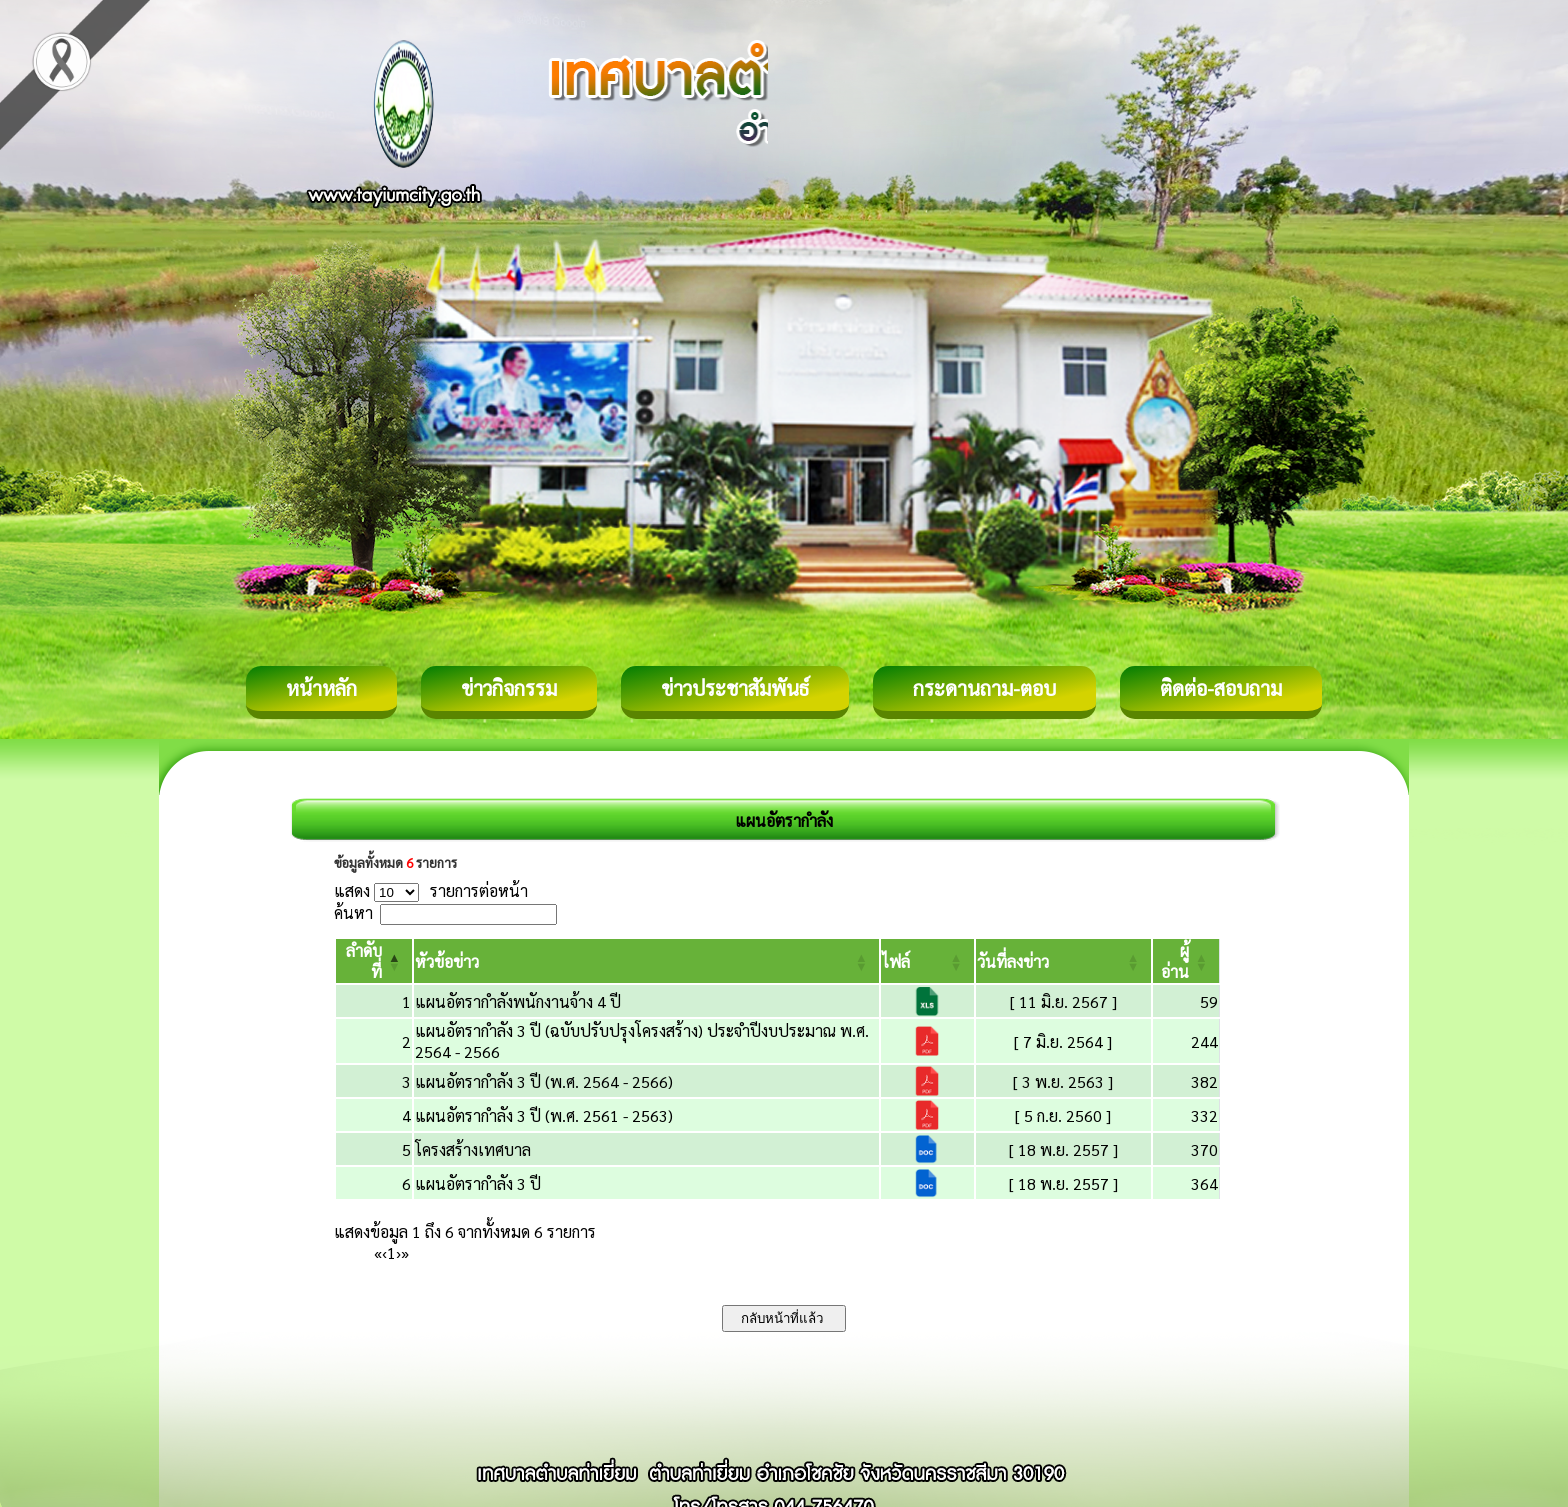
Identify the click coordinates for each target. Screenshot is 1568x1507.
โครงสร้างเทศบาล (473, 1149)
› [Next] (398, 1252)
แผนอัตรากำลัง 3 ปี (478, 1183)
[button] (447, 961)
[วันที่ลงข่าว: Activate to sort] (1063, 961)
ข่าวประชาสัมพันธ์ (735, 688)
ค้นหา (353, 912)
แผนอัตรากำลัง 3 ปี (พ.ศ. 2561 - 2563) (544, 1115)
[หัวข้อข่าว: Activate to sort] (646, 961)
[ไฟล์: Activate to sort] (927, 961)
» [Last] (405, 1252)
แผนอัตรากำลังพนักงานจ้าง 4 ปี (518, 1001)
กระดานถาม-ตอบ (984, 688)
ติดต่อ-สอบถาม (1221, 688)
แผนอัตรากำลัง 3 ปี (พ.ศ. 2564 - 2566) (544, 1081)
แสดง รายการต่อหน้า (431, 890)
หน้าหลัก (321, 688)
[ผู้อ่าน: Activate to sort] (1186, 961)
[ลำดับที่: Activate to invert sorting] (374, 961)
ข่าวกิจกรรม (509, 688)
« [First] (378, 1252)
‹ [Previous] (384, 1252)
